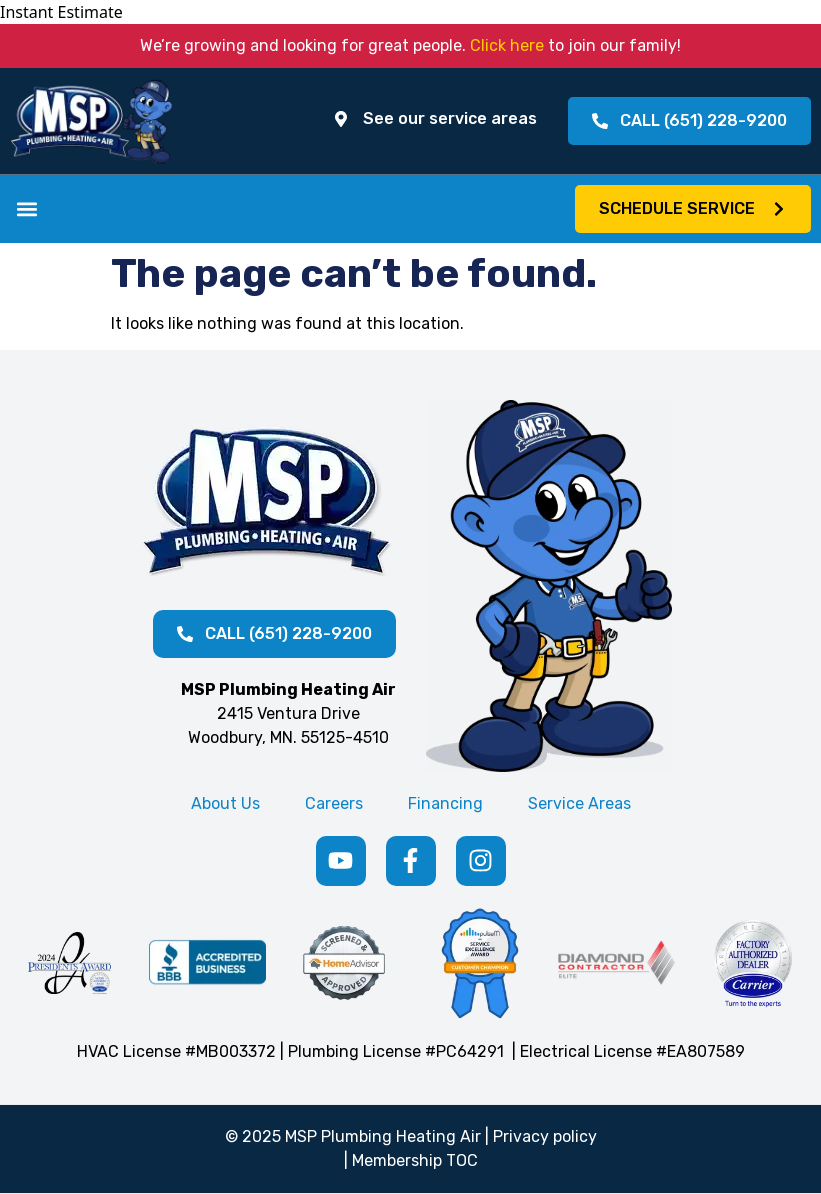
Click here (507, 45)
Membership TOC (415, 1160)
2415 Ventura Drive (288, 713)
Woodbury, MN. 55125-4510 (288, 737)
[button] (26, 208)
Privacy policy (545, 1136)
